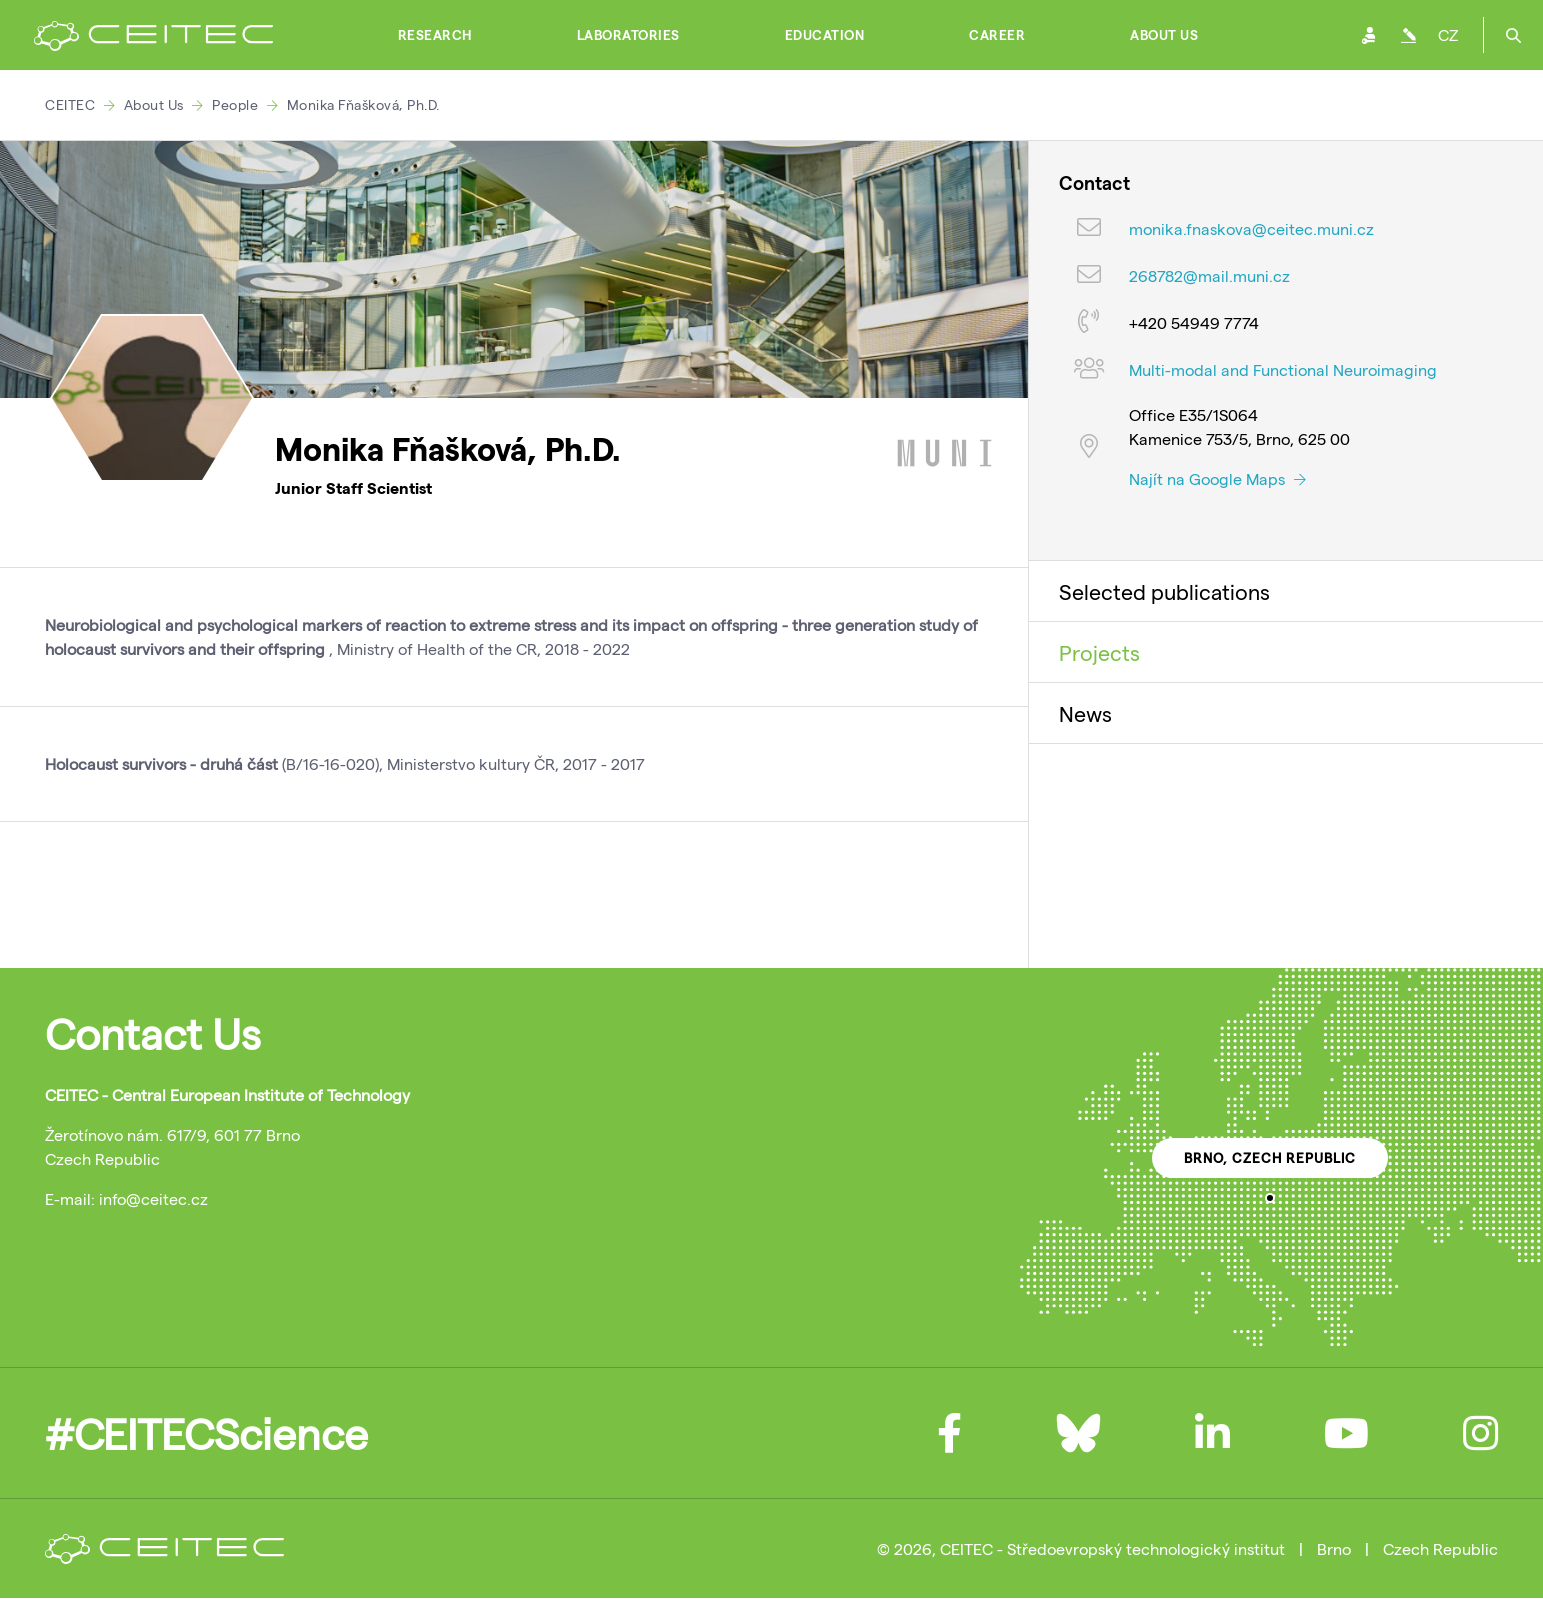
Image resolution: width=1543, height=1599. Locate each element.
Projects (1099, 652)
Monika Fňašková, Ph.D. (363, 104)
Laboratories (628, 35)
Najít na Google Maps (1217, 478)
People (235, 104)
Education (825, 35)
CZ (1448, 34)
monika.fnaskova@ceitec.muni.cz (1251, 228)
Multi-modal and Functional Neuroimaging (1283, 369)
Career (997, 35)
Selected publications (1164, 591)
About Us (1164, 35)
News (1085, 713)
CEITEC (70, 104)
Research (435, 35)
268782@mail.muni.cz (1209, 275)
